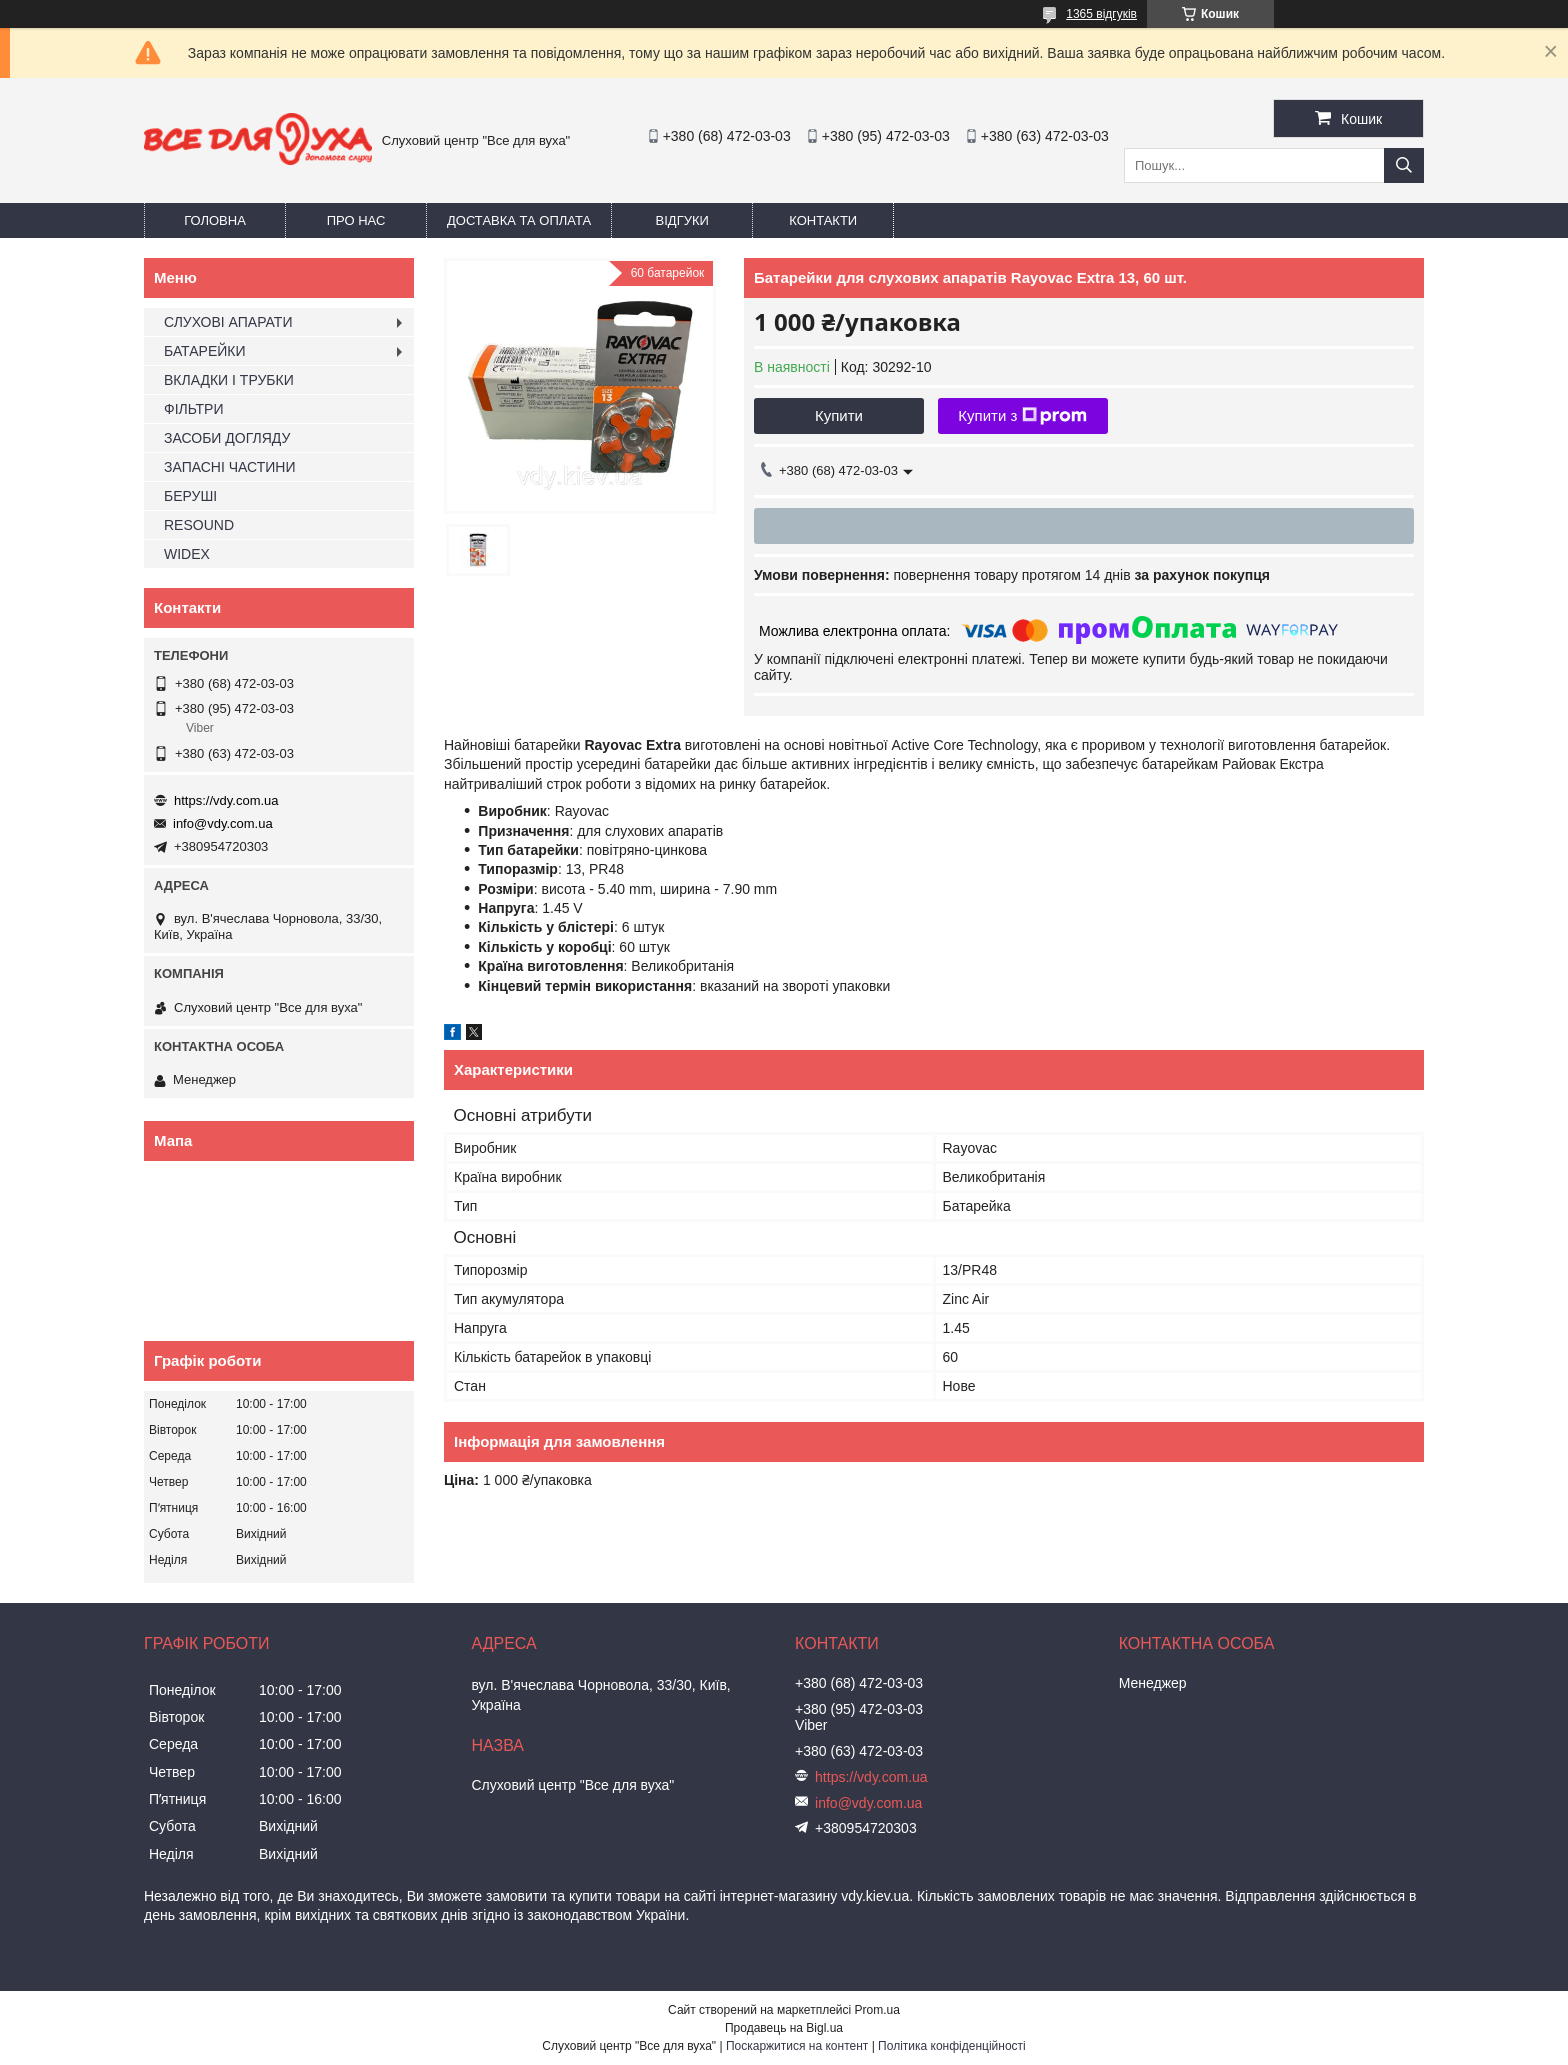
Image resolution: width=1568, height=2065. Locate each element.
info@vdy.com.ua (223, 823)
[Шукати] (1404, 165)
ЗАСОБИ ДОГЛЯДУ (227, 438)
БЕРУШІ (190, 496)
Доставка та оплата (519, 220)
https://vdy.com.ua (226, 800)
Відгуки (682, 220)
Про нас (356, 220)
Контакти (823, 220)
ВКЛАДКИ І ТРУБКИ (229, 380)
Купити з (1022, 416)
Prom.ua (877, 2010)
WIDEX (187, 554)
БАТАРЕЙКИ (205, 351)
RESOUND (199, 525)
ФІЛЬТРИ (193, 409)
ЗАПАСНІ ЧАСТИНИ (230, 467)
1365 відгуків (1101, 14)
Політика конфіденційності (952, 2046)
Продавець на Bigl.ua (784, 2028)
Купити (839, 415)
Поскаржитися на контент (797, 2046)
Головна (215, 220)
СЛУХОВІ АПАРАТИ (228, 322)
